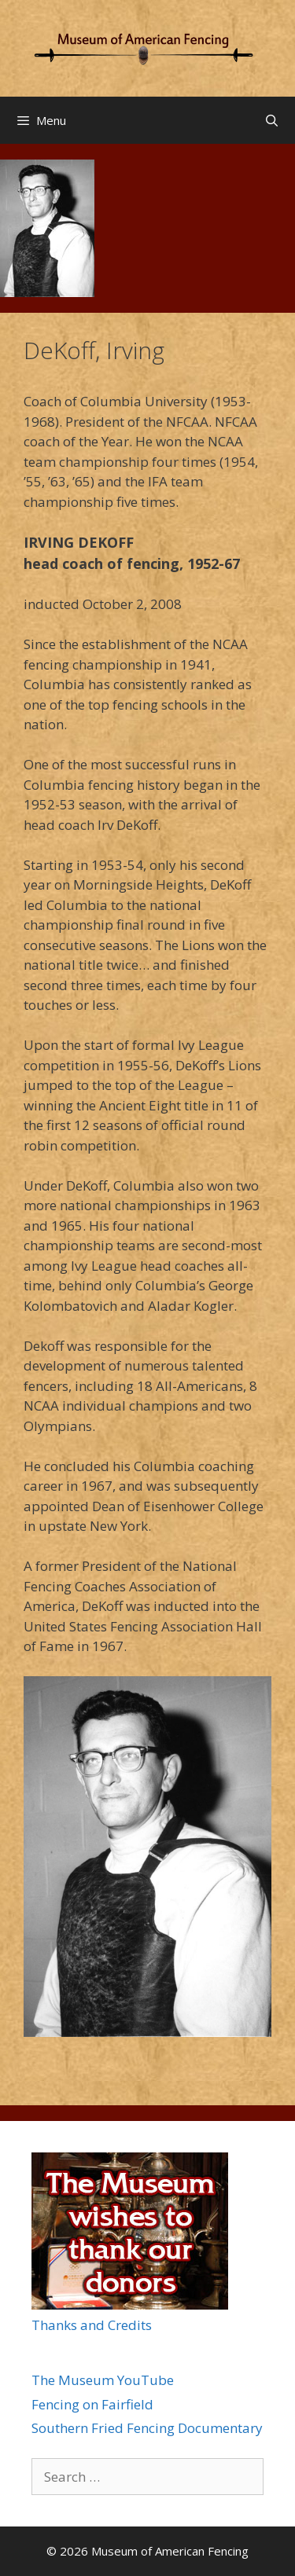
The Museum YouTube (102, 2380)
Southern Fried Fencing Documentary (147, 2428)
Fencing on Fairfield (92, 2404)
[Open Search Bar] (272, 120)
